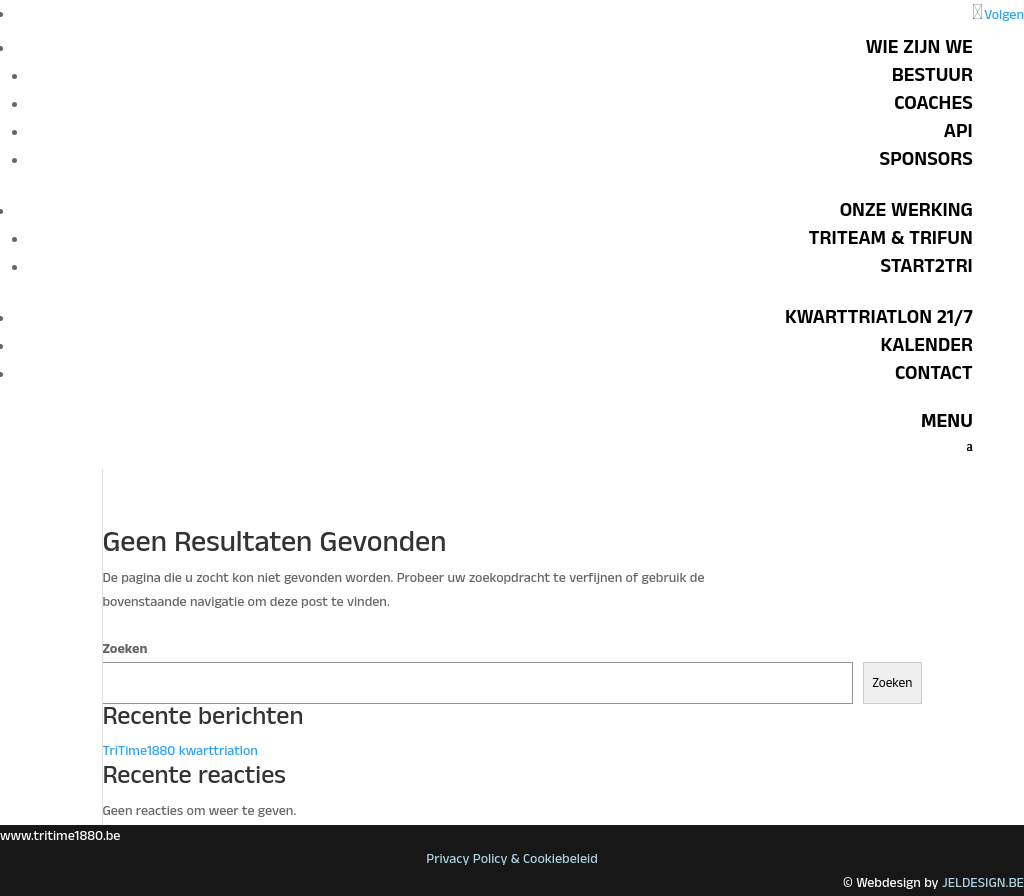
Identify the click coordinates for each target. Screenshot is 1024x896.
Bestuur (932, 75)
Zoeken (124, 649)
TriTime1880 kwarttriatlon (180, 751)
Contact (934, 373)
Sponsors (926, 159)
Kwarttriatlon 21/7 (879, 317)
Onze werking (906, 210)
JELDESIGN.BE (983, 883)
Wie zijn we (919, 47)
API (958, 131)
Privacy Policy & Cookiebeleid (512, 859)
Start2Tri (927, 266)
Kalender (926, 345)
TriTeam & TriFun (891, 238)
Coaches (933, 103)
